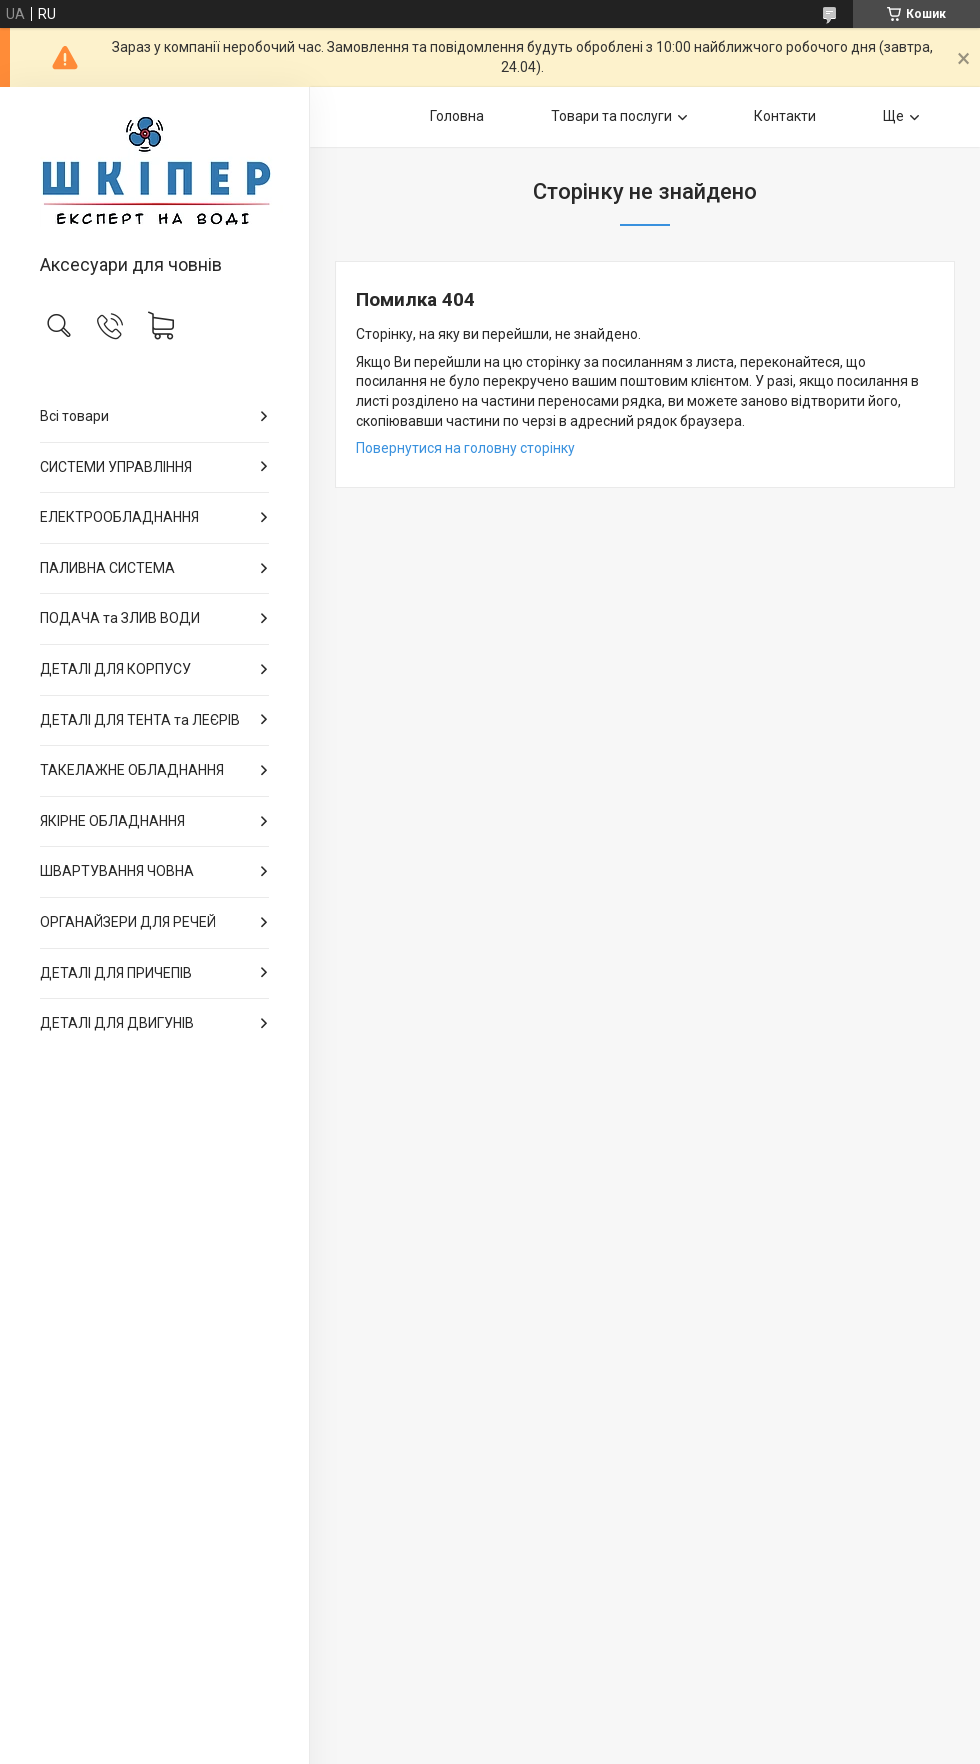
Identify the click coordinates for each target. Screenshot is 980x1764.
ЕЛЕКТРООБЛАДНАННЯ (119, 517)
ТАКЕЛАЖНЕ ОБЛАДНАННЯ (132, 770)
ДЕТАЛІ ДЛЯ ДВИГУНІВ (117, 1023)
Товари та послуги (611, 116)
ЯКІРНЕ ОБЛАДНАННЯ (112, 821)
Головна (457, 116)
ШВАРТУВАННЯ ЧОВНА (117, 871)
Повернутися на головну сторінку (465, 448)
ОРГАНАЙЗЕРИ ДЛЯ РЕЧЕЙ (128, 922)
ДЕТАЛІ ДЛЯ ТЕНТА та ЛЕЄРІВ (140, 720)
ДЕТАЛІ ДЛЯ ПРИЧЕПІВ (116, 973)
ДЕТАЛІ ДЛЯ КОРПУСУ (115, 669)
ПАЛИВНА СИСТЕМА (107, 568)
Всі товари (74, 416)
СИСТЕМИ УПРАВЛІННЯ (116, 467)
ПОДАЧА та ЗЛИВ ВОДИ (120, 618)
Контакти (785, 116)
